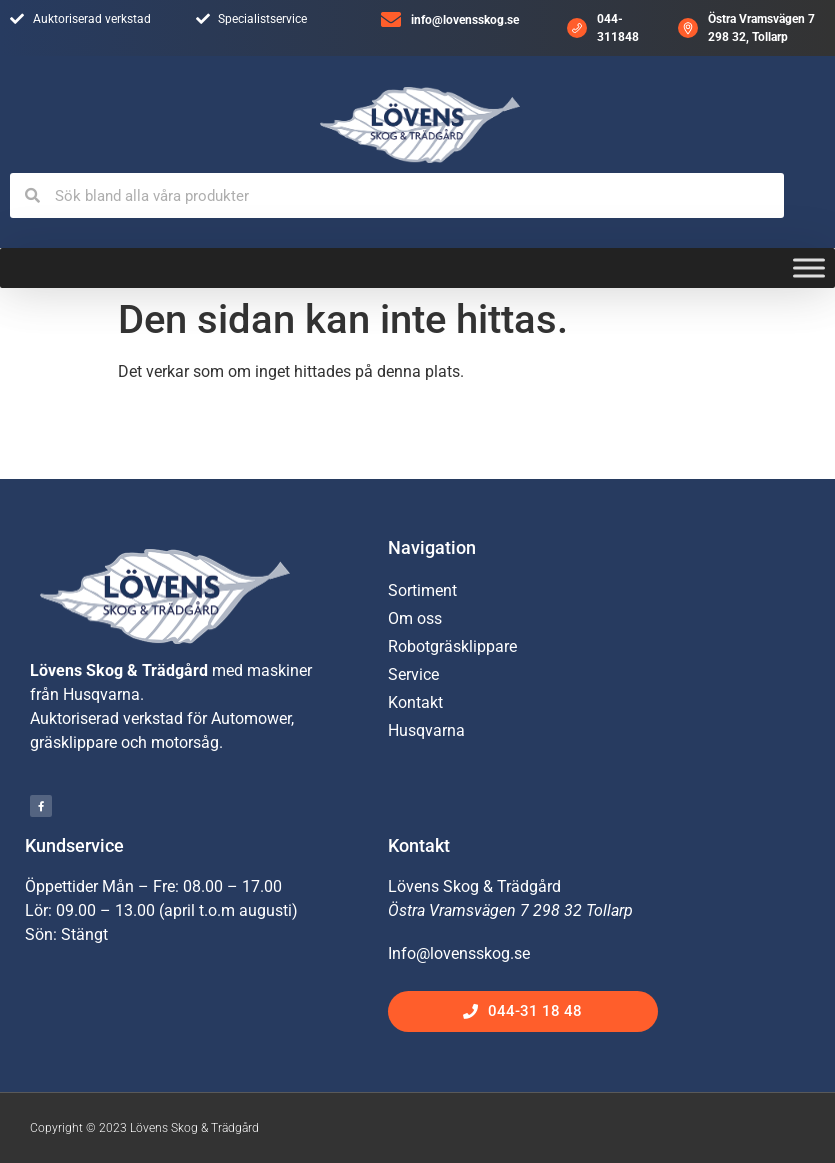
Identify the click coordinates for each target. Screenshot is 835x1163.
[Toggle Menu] (809, 268)
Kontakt (415, 702)
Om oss (415, 618)
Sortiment (422, 590)
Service (413, 674)
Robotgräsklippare (452, 646)
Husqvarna (426, 730)
